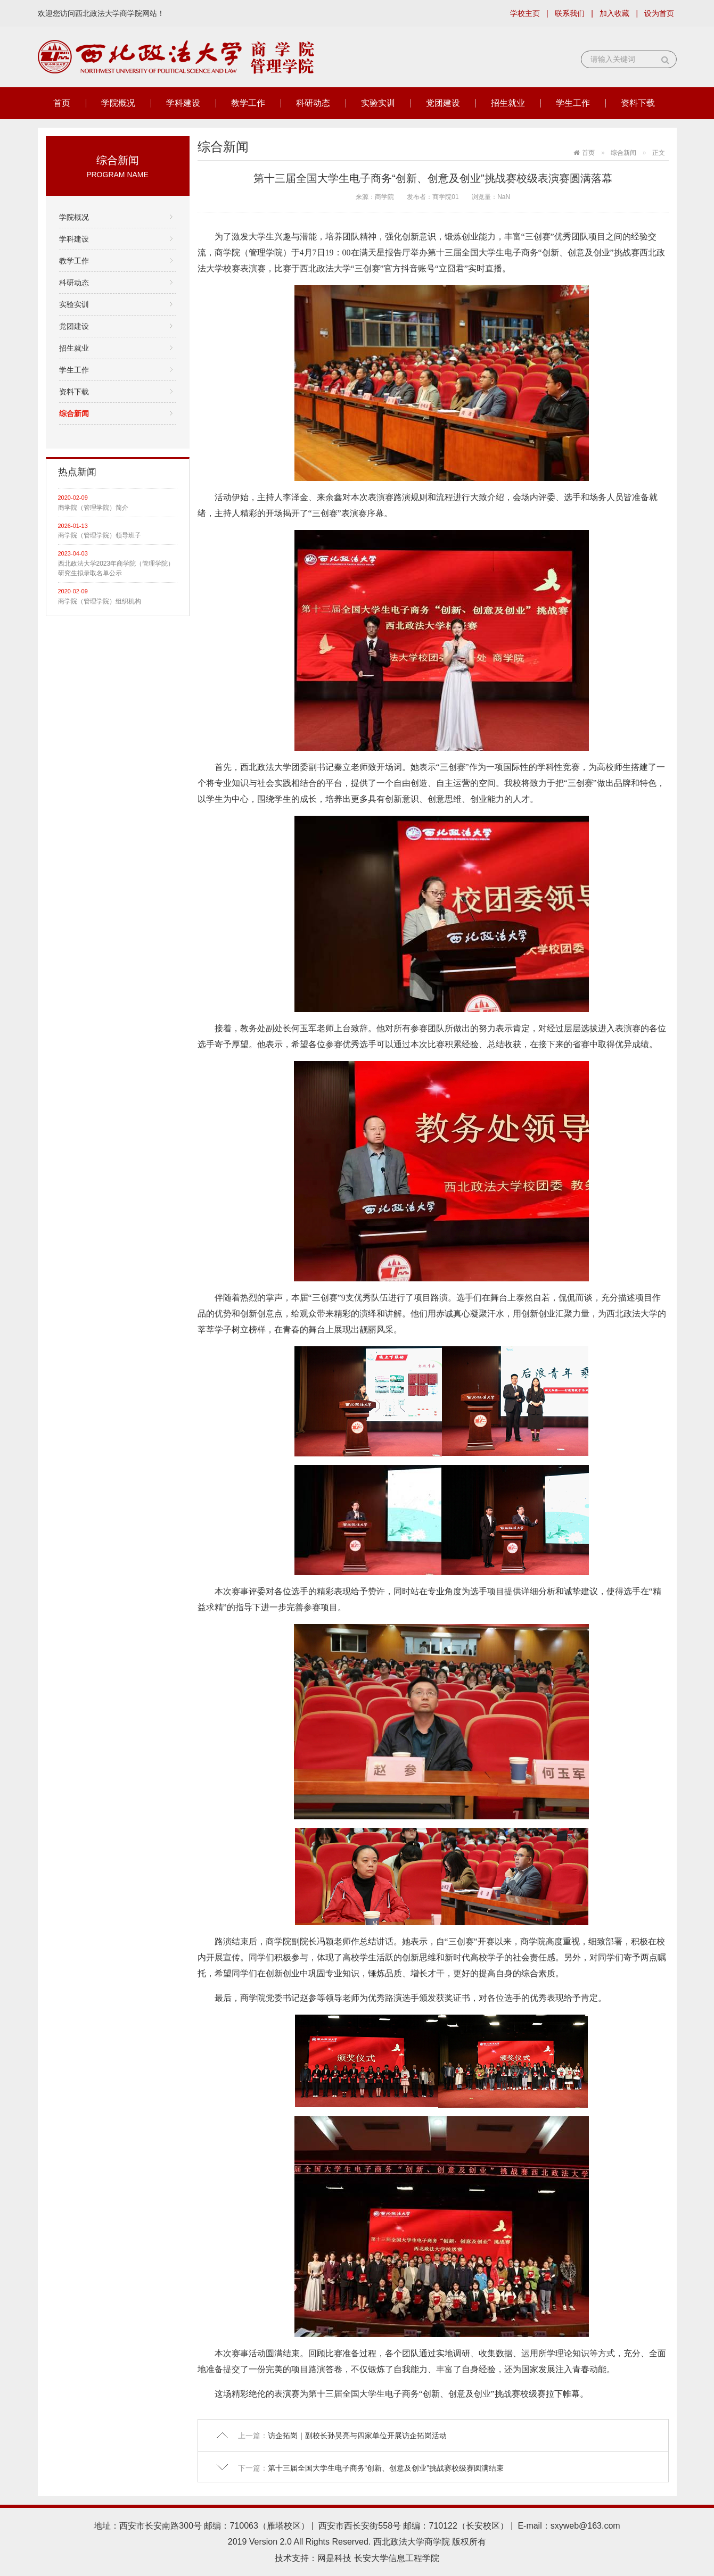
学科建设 (183, 102)
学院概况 (118, 102)
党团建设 (443, 102)
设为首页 (659, 13)
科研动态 (313, 102)
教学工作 (248, 102)
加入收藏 (614, 13)
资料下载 (638, 102)
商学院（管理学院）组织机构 (99, 601)
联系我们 (570, 13)
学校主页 (525, 13)
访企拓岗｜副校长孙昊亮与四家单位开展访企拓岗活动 (357, 2435)
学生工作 (573, 102)
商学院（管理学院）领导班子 (99, 535)
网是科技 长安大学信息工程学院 (378, 2558)
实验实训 (378, 102)
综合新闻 (74, 413)
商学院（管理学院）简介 (93, 507)
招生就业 (508, 102)
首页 (61, 102)
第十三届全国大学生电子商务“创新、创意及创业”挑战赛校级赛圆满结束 (386, 2468)
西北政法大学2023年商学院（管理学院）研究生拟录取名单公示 (116, 568)
